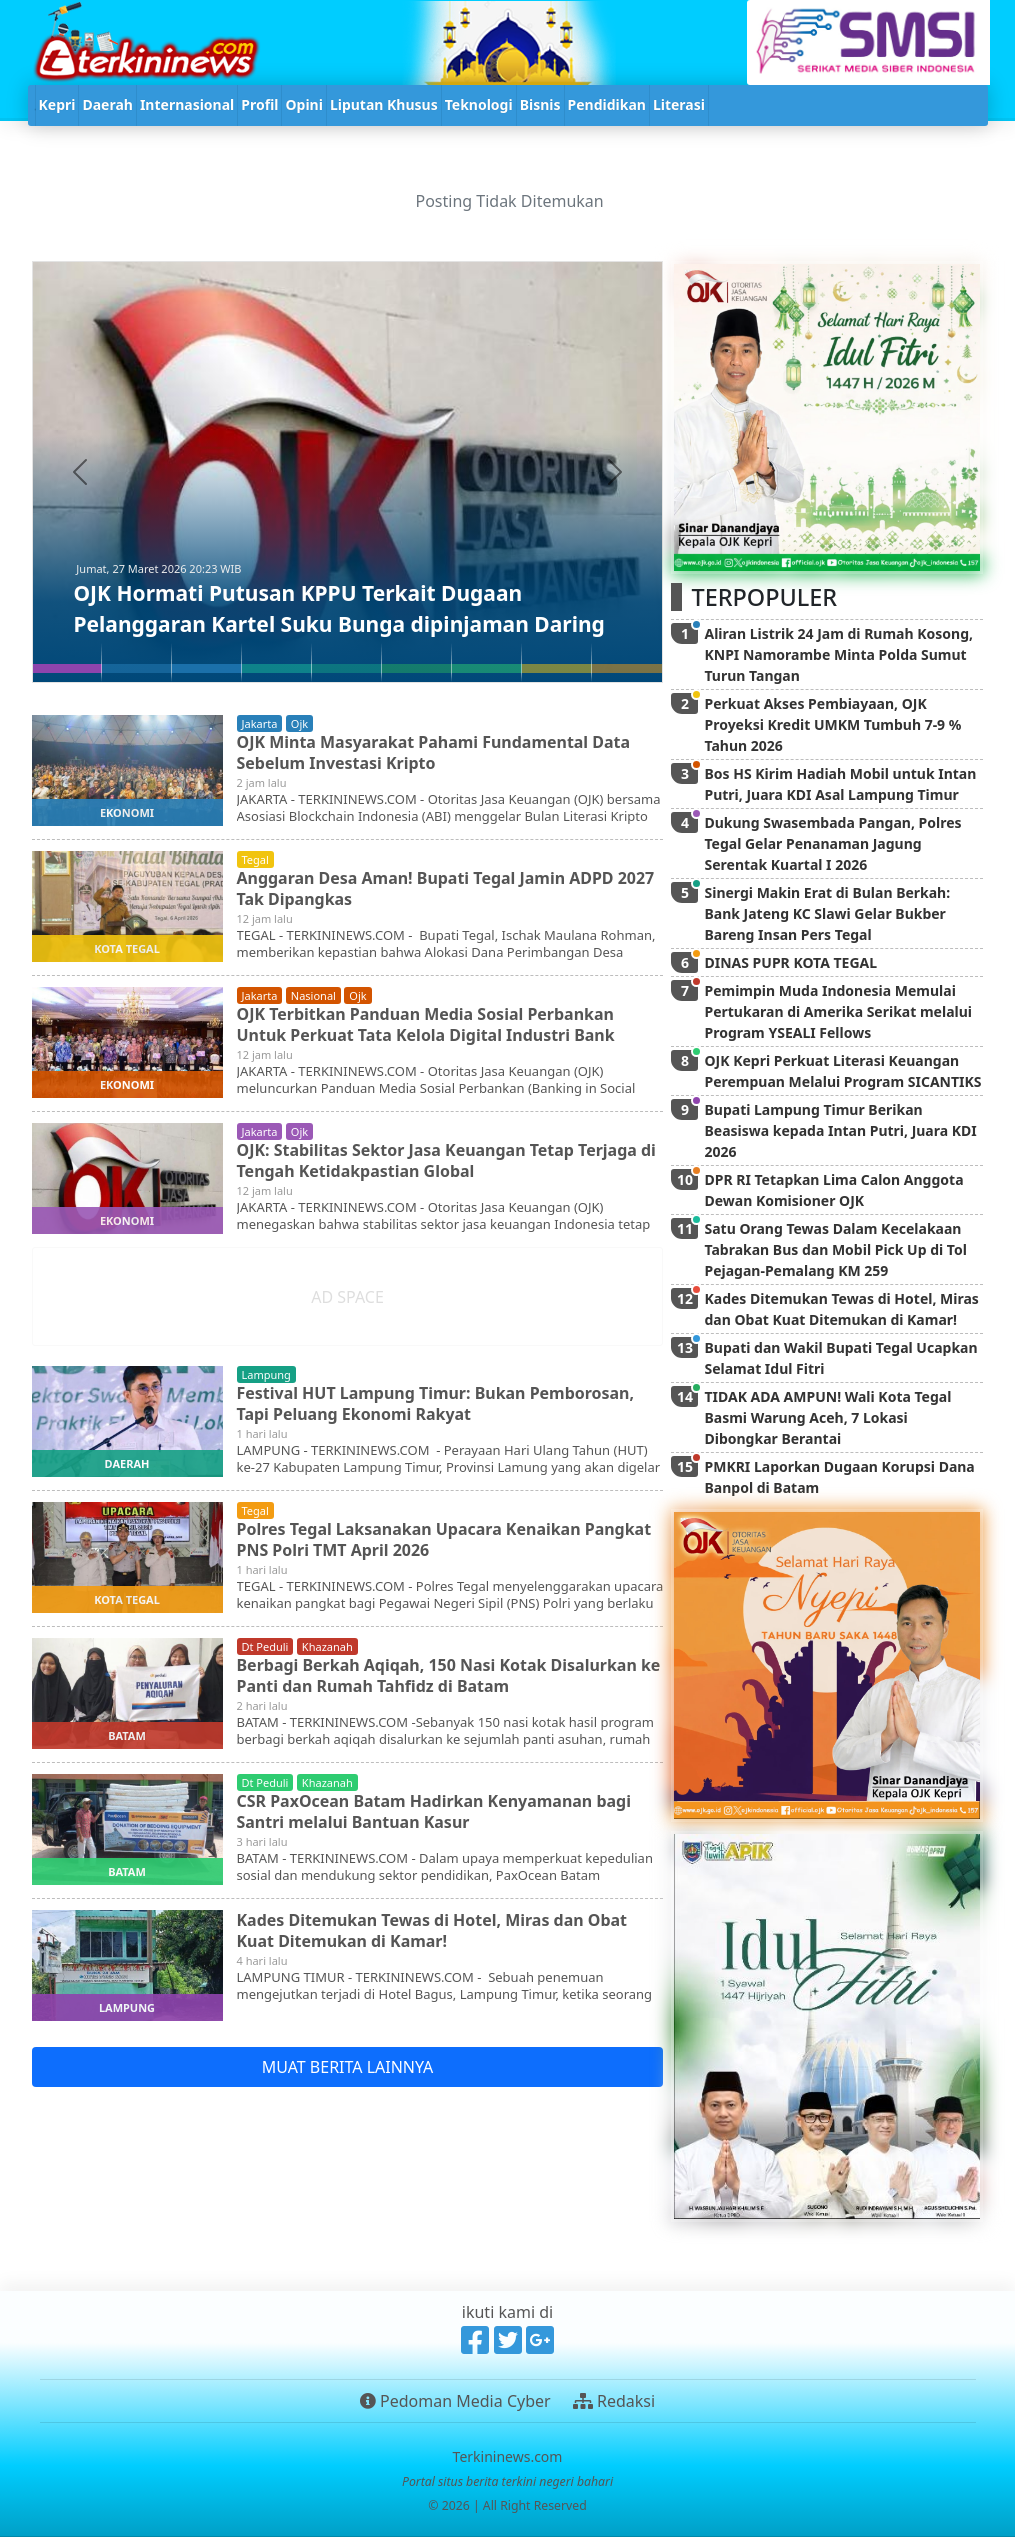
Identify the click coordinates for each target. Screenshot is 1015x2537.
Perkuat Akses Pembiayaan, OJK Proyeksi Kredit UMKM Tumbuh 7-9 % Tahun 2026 (832, 724)
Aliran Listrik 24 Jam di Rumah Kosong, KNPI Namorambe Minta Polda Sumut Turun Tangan (838, 654)
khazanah (327, 1646)
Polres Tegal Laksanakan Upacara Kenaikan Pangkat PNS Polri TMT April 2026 (444, 1539)
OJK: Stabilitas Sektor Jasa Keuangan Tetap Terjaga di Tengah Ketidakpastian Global (447, 1160)
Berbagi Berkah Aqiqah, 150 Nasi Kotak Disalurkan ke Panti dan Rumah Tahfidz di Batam (449, 1675)
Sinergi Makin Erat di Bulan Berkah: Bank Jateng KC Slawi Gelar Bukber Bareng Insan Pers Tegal (827, 913)
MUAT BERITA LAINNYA (348, 2067)
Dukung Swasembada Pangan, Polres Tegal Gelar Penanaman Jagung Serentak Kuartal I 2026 (832, 843)
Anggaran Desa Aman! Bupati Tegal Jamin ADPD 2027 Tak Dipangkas (446, 888)
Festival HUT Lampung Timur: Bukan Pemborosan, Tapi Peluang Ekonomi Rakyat (436, 1403)
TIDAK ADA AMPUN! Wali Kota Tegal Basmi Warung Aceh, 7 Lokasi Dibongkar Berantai (827, 1417)
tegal (255, 859)
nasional (313, 995)
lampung (266, 1374)
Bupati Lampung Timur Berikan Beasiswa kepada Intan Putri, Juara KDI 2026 (840, 1130)
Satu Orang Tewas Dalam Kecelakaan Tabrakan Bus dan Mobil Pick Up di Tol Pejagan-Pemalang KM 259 (835, 1249)
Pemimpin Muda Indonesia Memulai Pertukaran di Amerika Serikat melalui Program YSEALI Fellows (838, 1011)
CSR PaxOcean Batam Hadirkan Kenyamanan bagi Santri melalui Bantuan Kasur (434, 1811)
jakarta (260, 723)
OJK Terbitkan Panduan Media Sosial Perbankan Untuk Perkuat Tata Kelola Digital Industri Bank (426, 1024)
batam (127, 1735)
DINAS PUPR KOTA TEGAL (790, 962)
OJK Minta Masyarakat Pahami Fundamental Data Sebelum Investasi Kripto (434, 752)
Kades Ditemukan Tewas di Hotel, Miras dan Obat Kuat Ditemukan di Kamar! (432, 1930)
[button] (80, 472)
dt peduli (265, 1646)
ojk (299, 723)
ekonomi (127, 812)
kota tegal (127, 948)
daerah (127, 1463)
